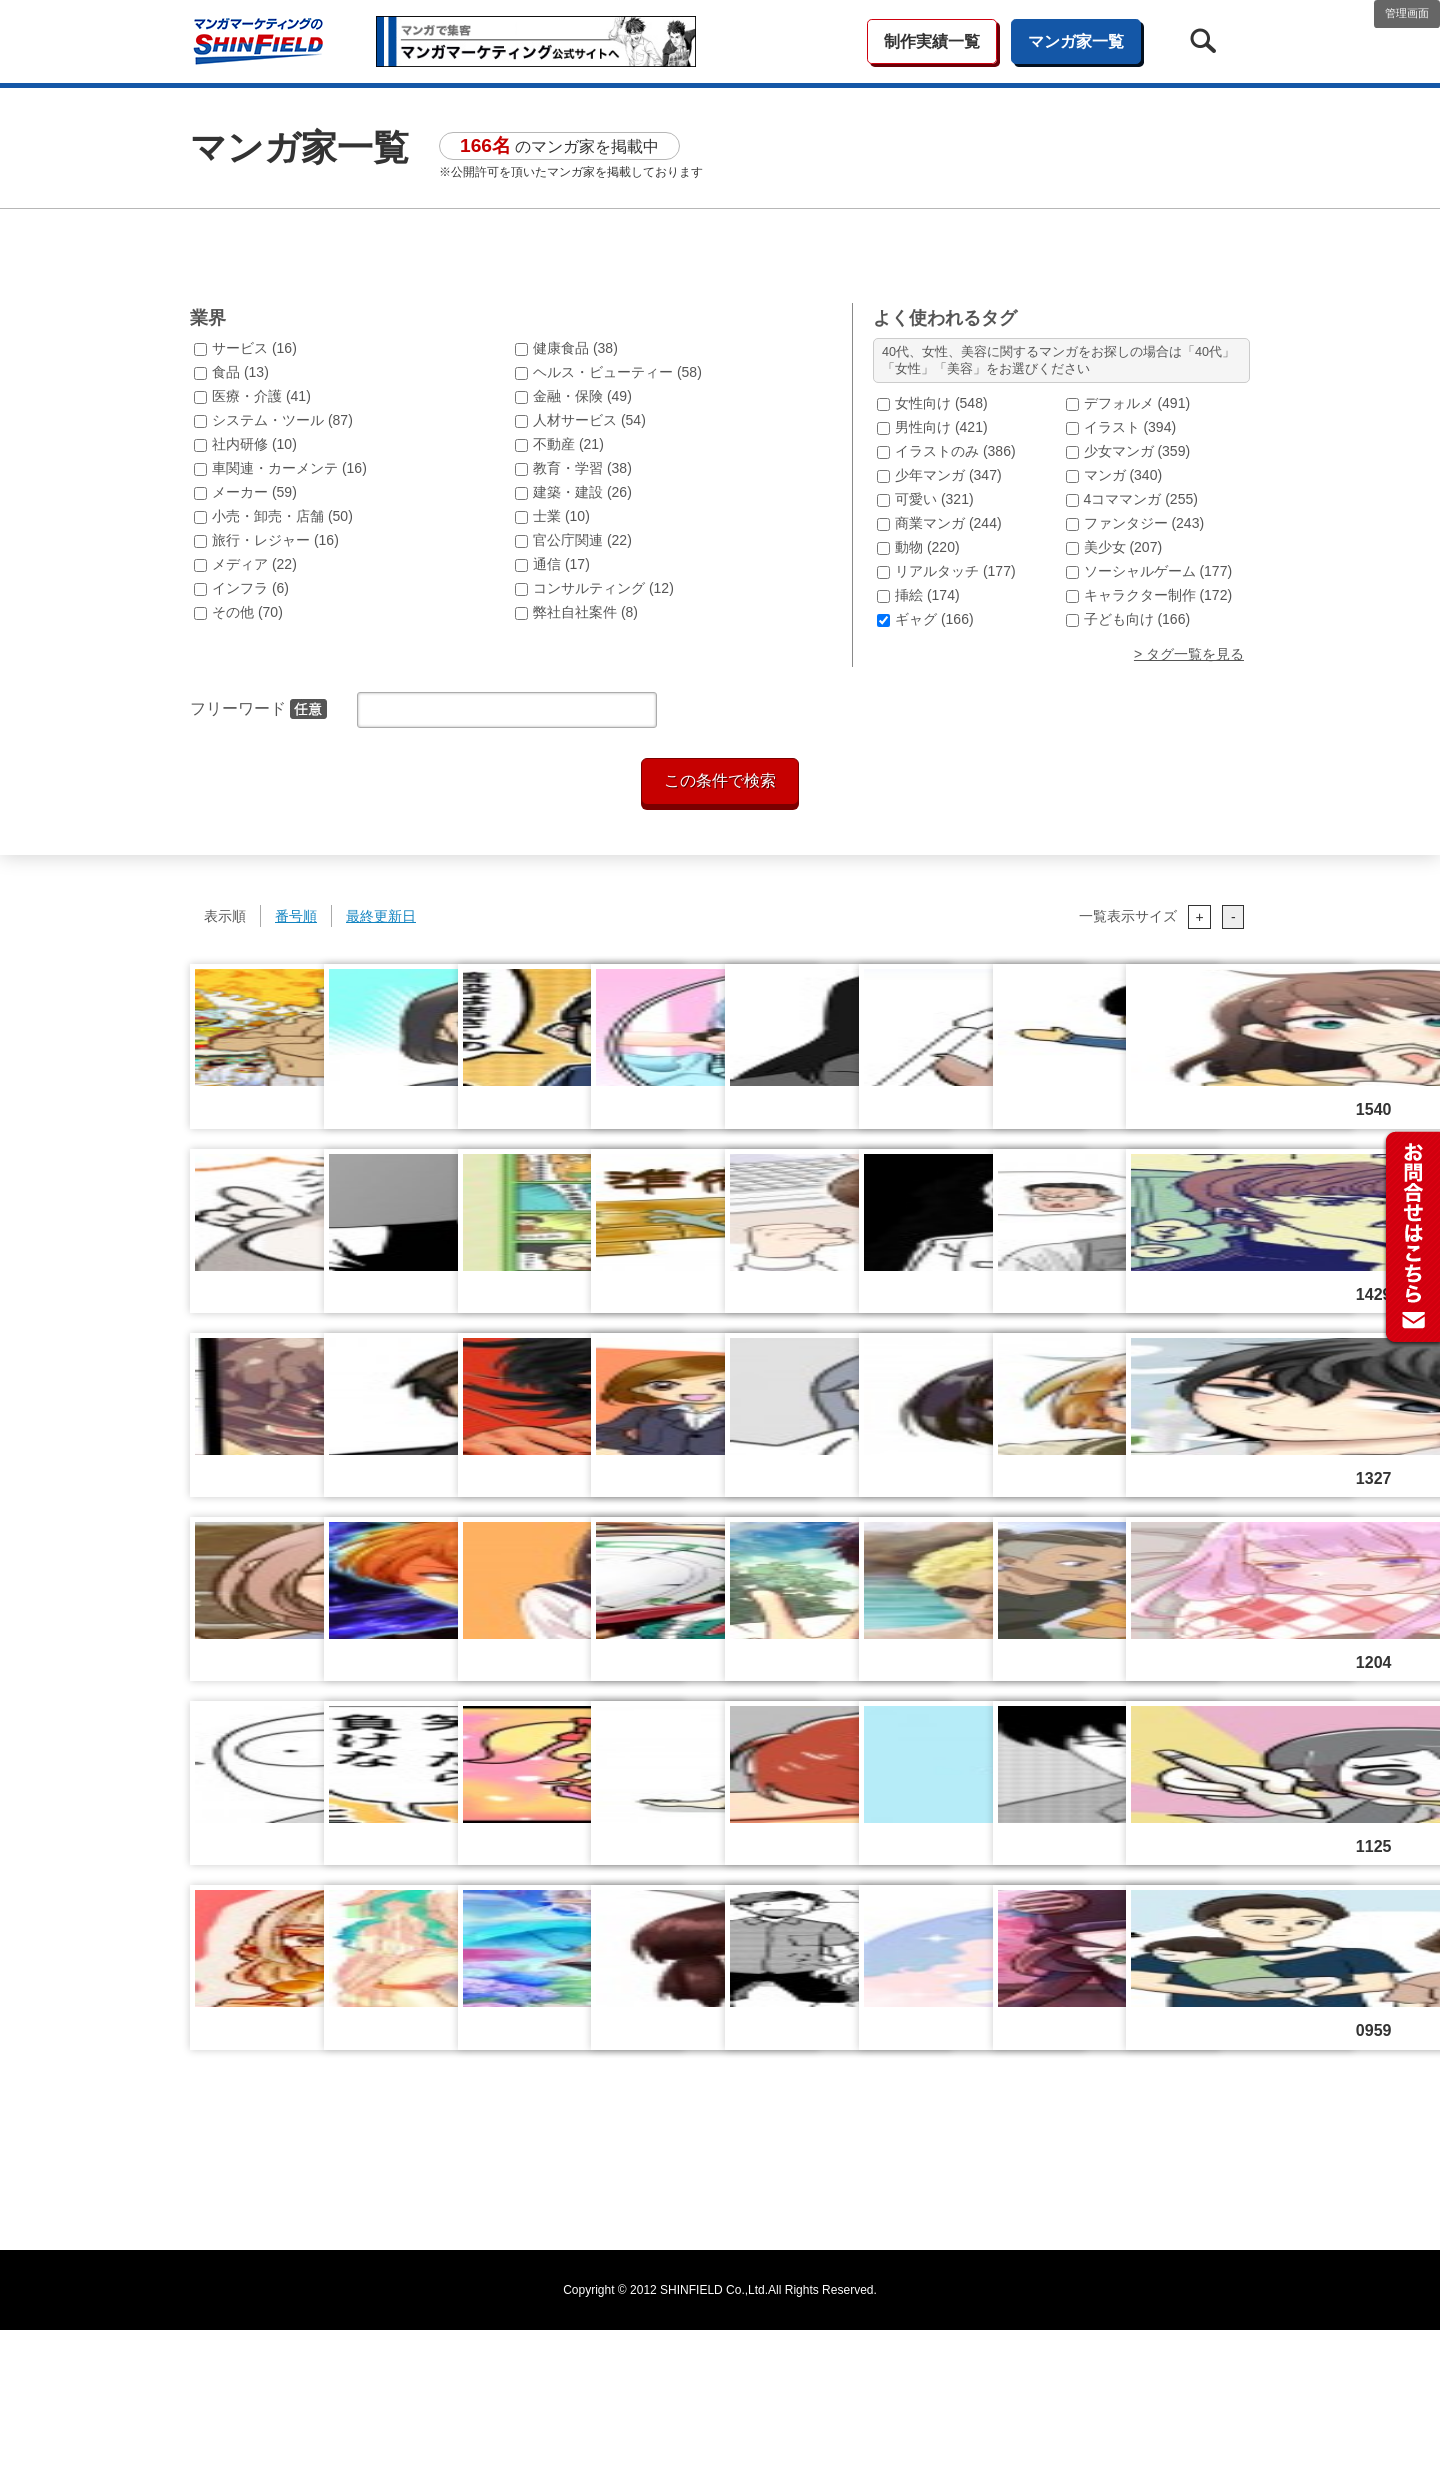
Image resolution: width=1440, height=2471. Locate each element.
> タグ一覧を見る (1189, 795)
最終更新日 (381, 1057)
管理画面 (1407, 13)
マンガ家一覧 (1076, 41)
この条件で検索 (720, 921)
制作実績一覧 (932, 41)
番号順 (296, 1057)
